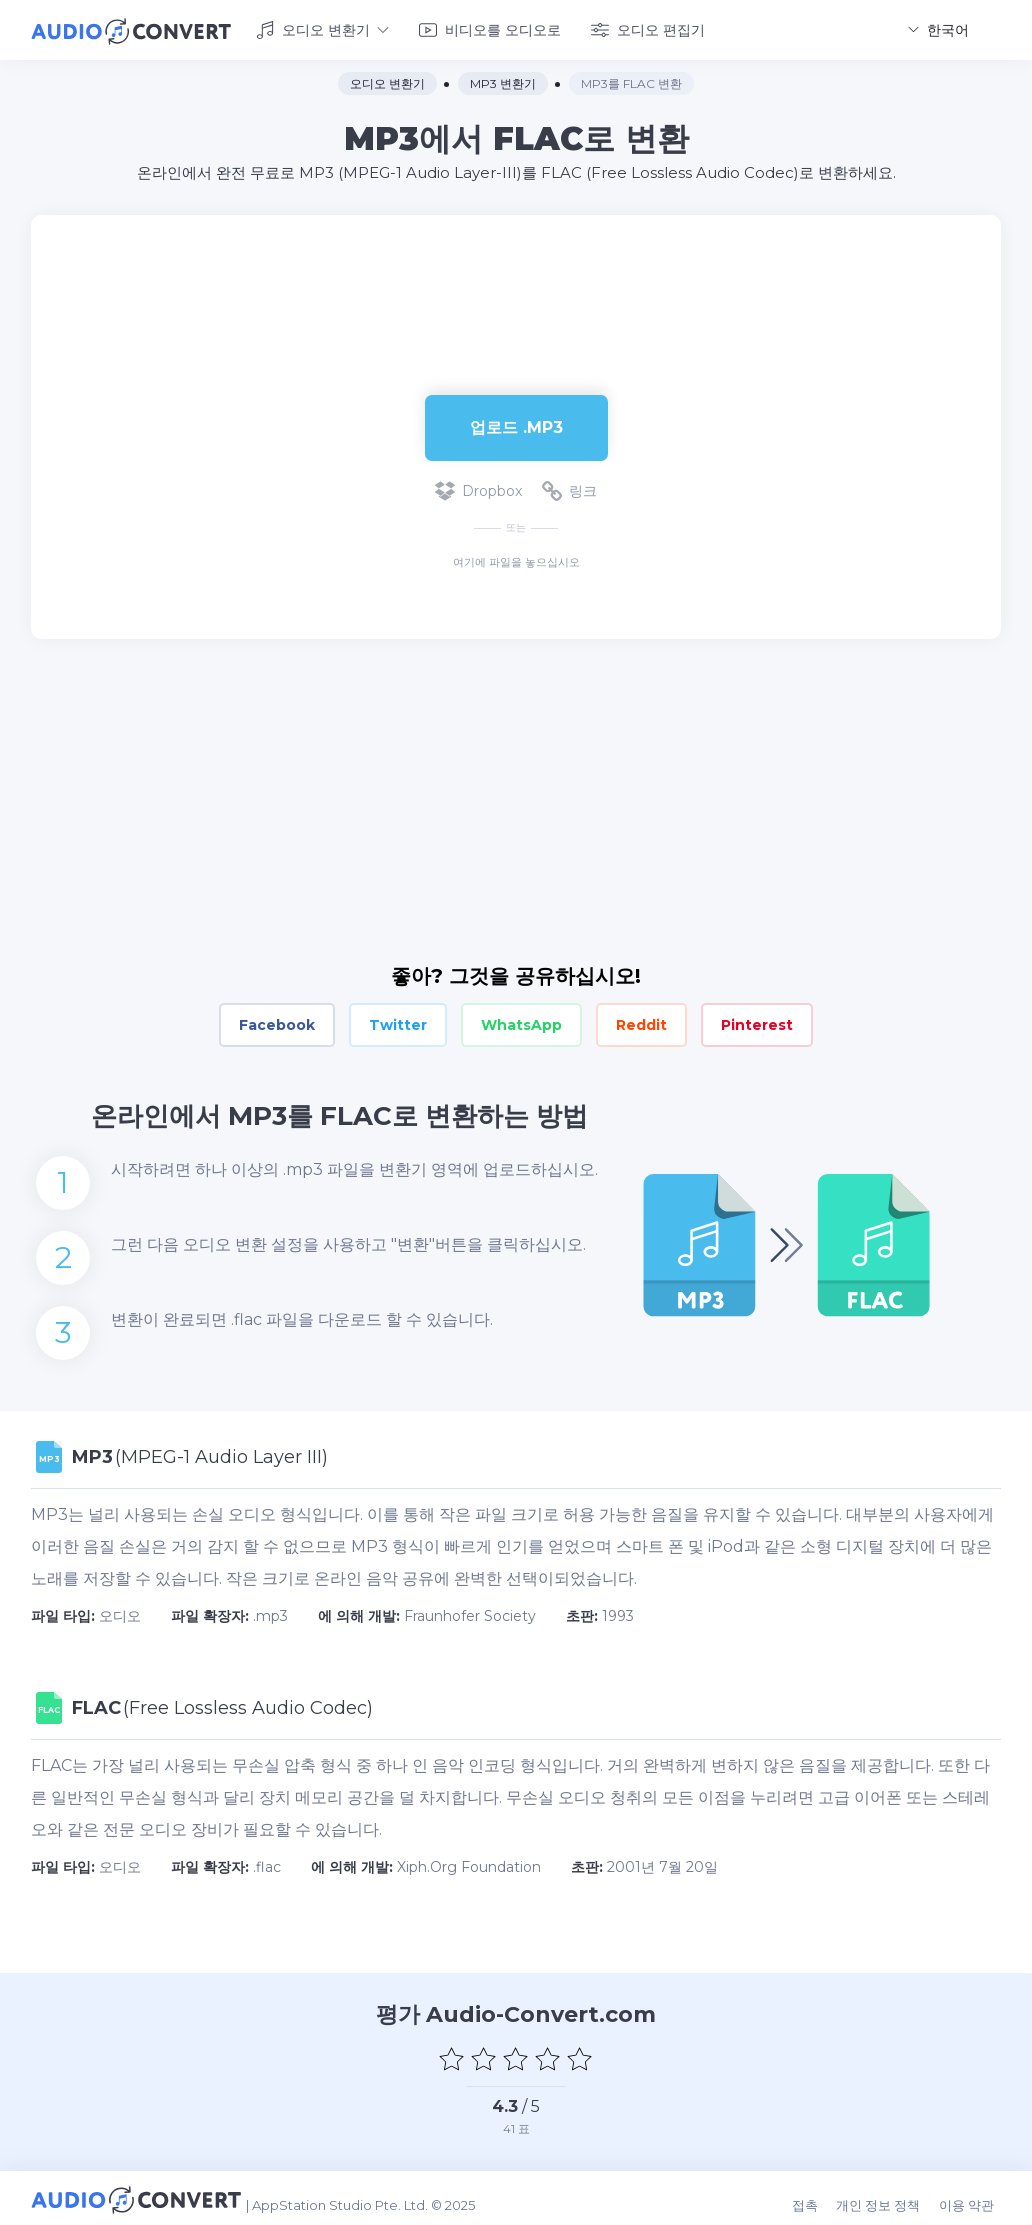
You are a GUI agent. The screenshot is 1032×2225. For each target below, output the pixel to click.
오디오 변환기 (322, 28)
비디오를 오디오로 (490, 28)
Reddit (641, 1022)
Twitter (398, 1022)
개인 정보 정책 (889, 2197)
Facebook (277, 1022)
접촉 (819, 2197)
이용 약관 (973, 2197)
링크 (569, 488)
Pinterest (757, 1022)
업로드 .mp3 (516, 423)
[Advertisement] (516, 276)
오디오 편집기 (648, 28)
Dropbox (478, 488)
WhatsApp (521, 1022)
